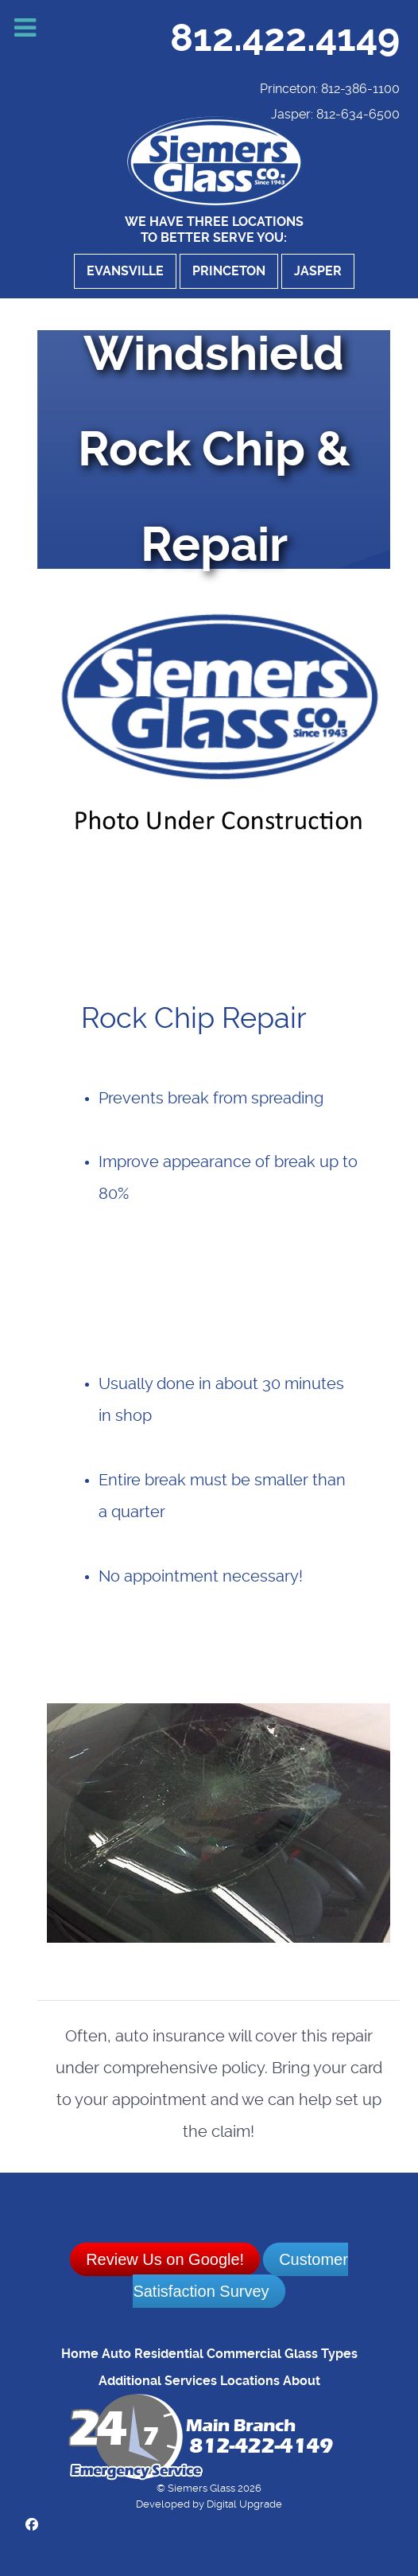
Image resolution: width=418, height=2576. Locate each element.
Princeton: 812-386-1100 (330, 88)
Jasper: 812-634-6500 (335, 114)
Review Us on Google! (165, 2259)
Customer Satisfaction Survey (240, 2275)
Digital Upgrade (244, 2504)
